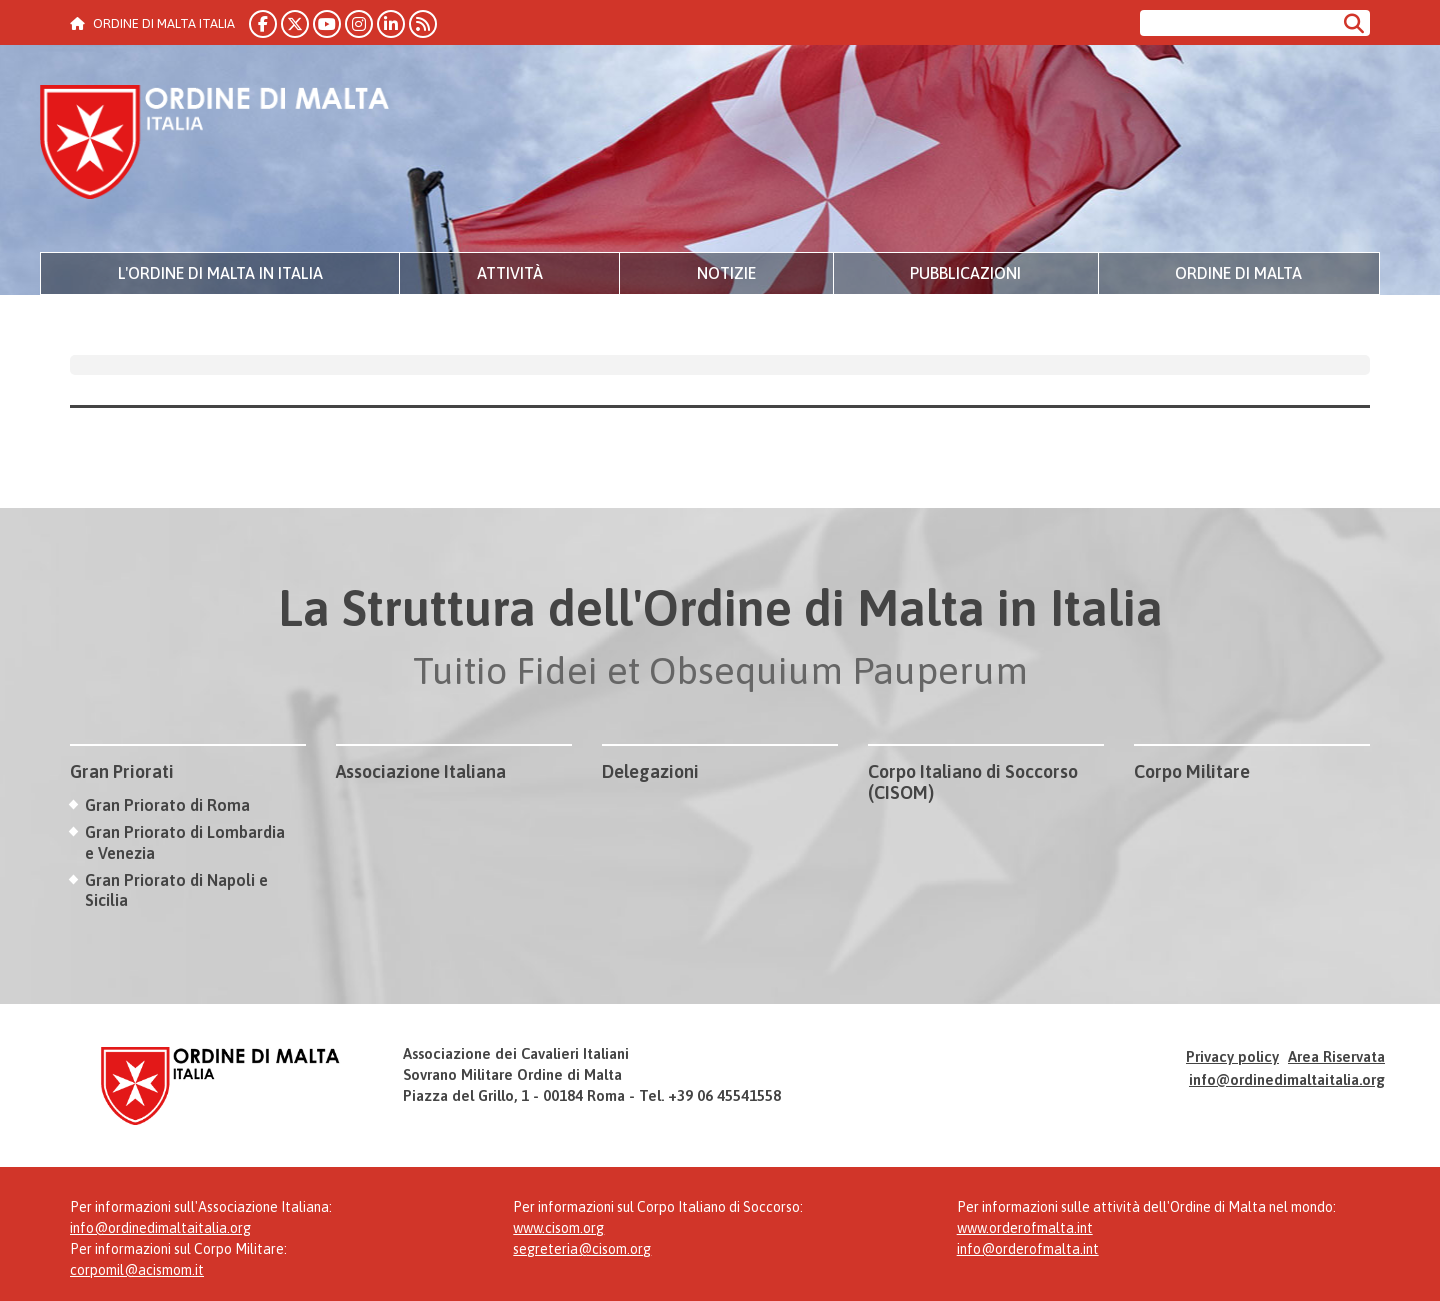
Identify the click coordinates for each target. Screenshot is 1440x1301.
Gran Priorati (122, 771)
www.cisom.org (558, 1228)
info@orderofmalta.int (1028, 1249)
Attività (510, 273)
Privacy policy (1232, 1056)
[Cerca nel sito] (1238, 23)
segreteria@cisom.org (582, 1249)
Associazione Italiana (421, 771)
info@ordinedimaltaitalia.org (1287, 1079)
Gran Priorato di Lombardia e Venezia (185, 842)
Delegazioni (650, 771)
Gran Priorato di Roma (167, 805)
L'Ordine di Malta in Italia (220, 273)
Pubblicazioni (965, 273)
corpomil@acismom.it (137, 1270)
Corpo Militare (1192, 771)
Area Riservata (1336, 1056)
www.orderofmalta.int (1025, 1228)
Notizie (726, 273)
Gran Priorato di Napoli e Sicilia (176, 890)
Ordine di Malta (1238, 273)
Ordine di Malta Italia (215, 145)
